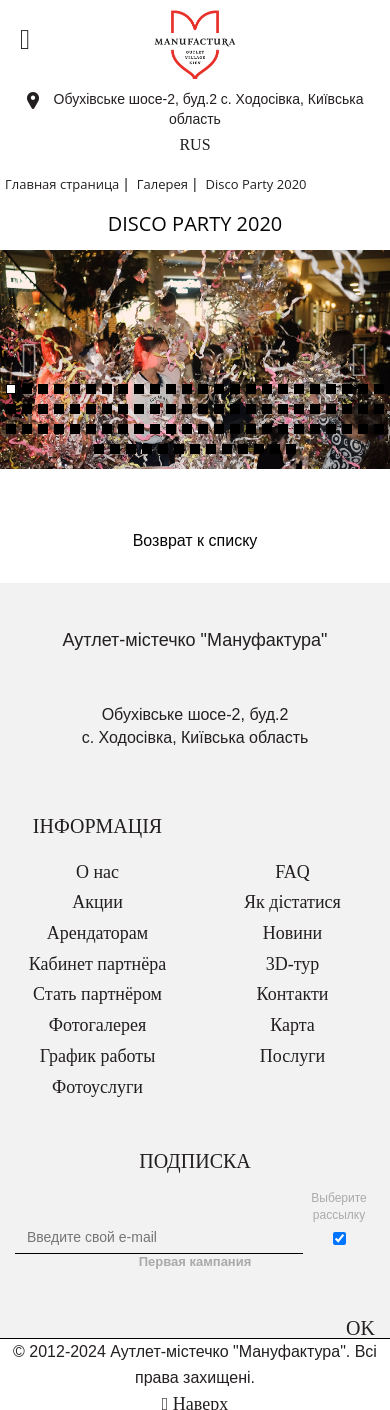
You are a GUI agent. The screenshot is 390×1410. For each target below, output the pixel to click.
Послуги (292, 1056)
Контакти (293, 994)
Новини (292, 933)
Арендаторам (97, 933)
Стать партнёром (97, 994)
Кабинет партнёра (97, 964)
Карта (292, 1025)
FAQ (292, 872)
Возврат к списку (195, 540)
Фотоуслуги (97, 1087)
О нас (97, 872)
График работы (98, 1056)
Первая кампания (195, 1261)
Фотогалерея (97, 1025)
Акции (97, 902)
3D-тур (293, 964)
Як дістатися (292, 902)
